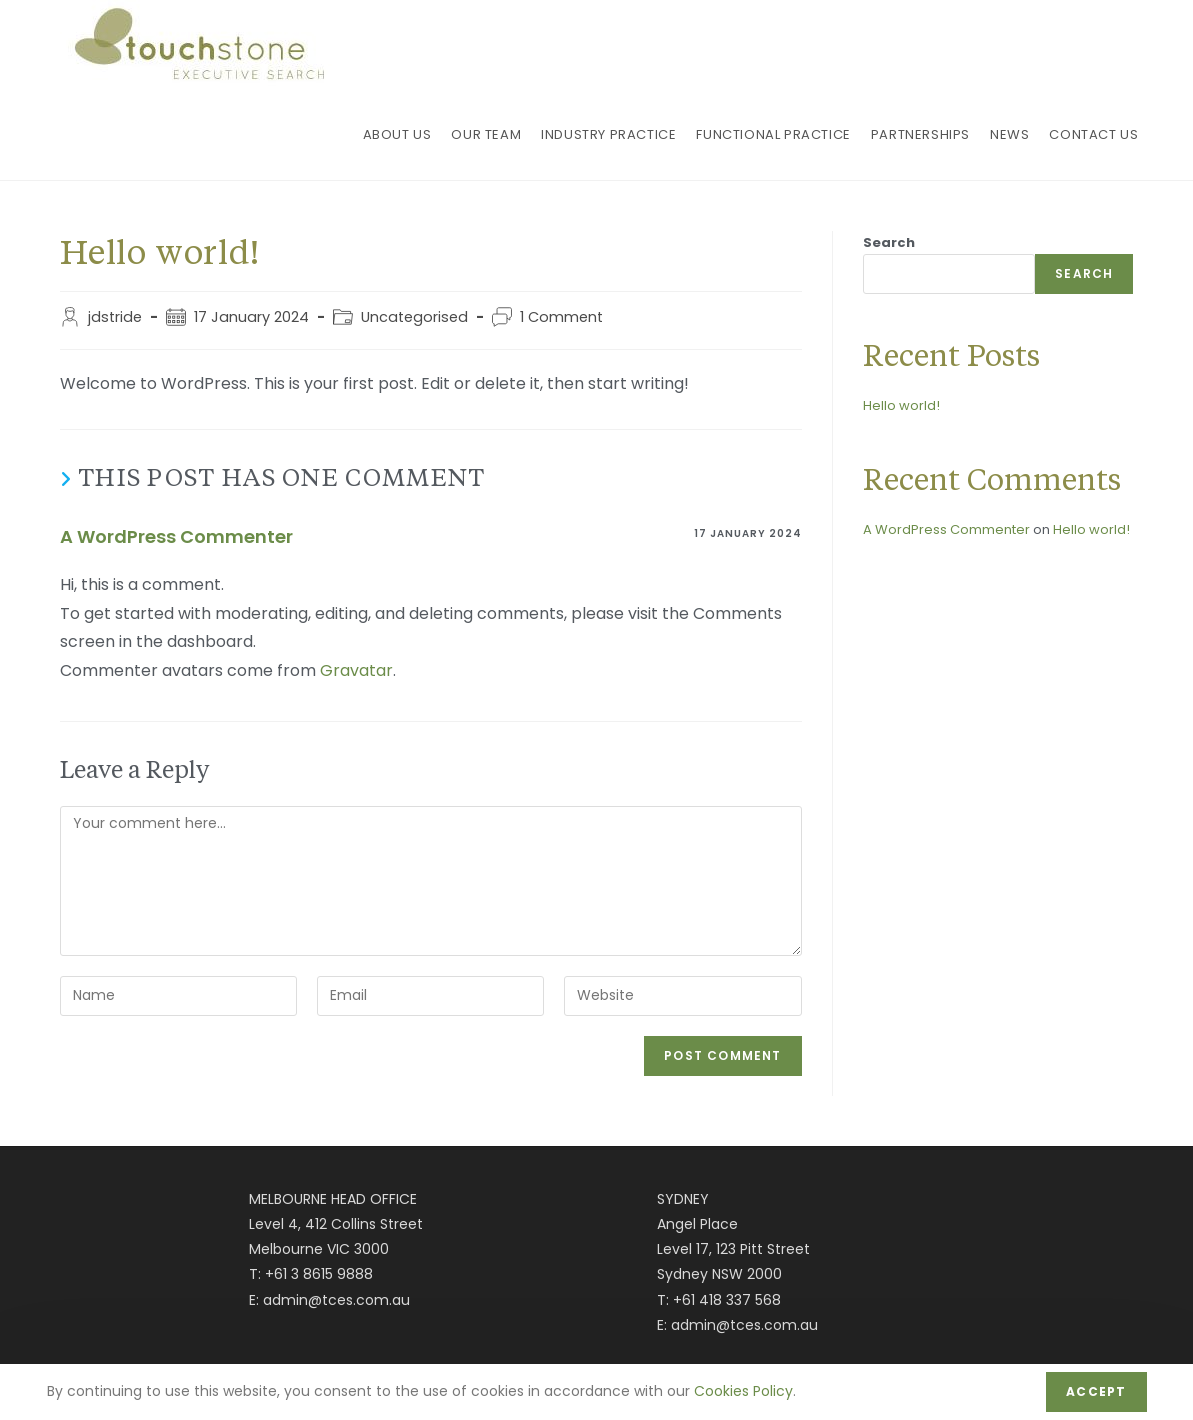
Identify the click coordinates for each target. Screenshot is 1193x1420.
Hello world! (901, 405)
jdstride (115, 317)
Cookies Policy (743, 1391)
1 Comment (561, 317)
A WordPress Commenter (176, 536)
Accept (1096, 1391)
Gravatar (356, 670)
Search (889, 242)
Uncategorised (414, 317)
